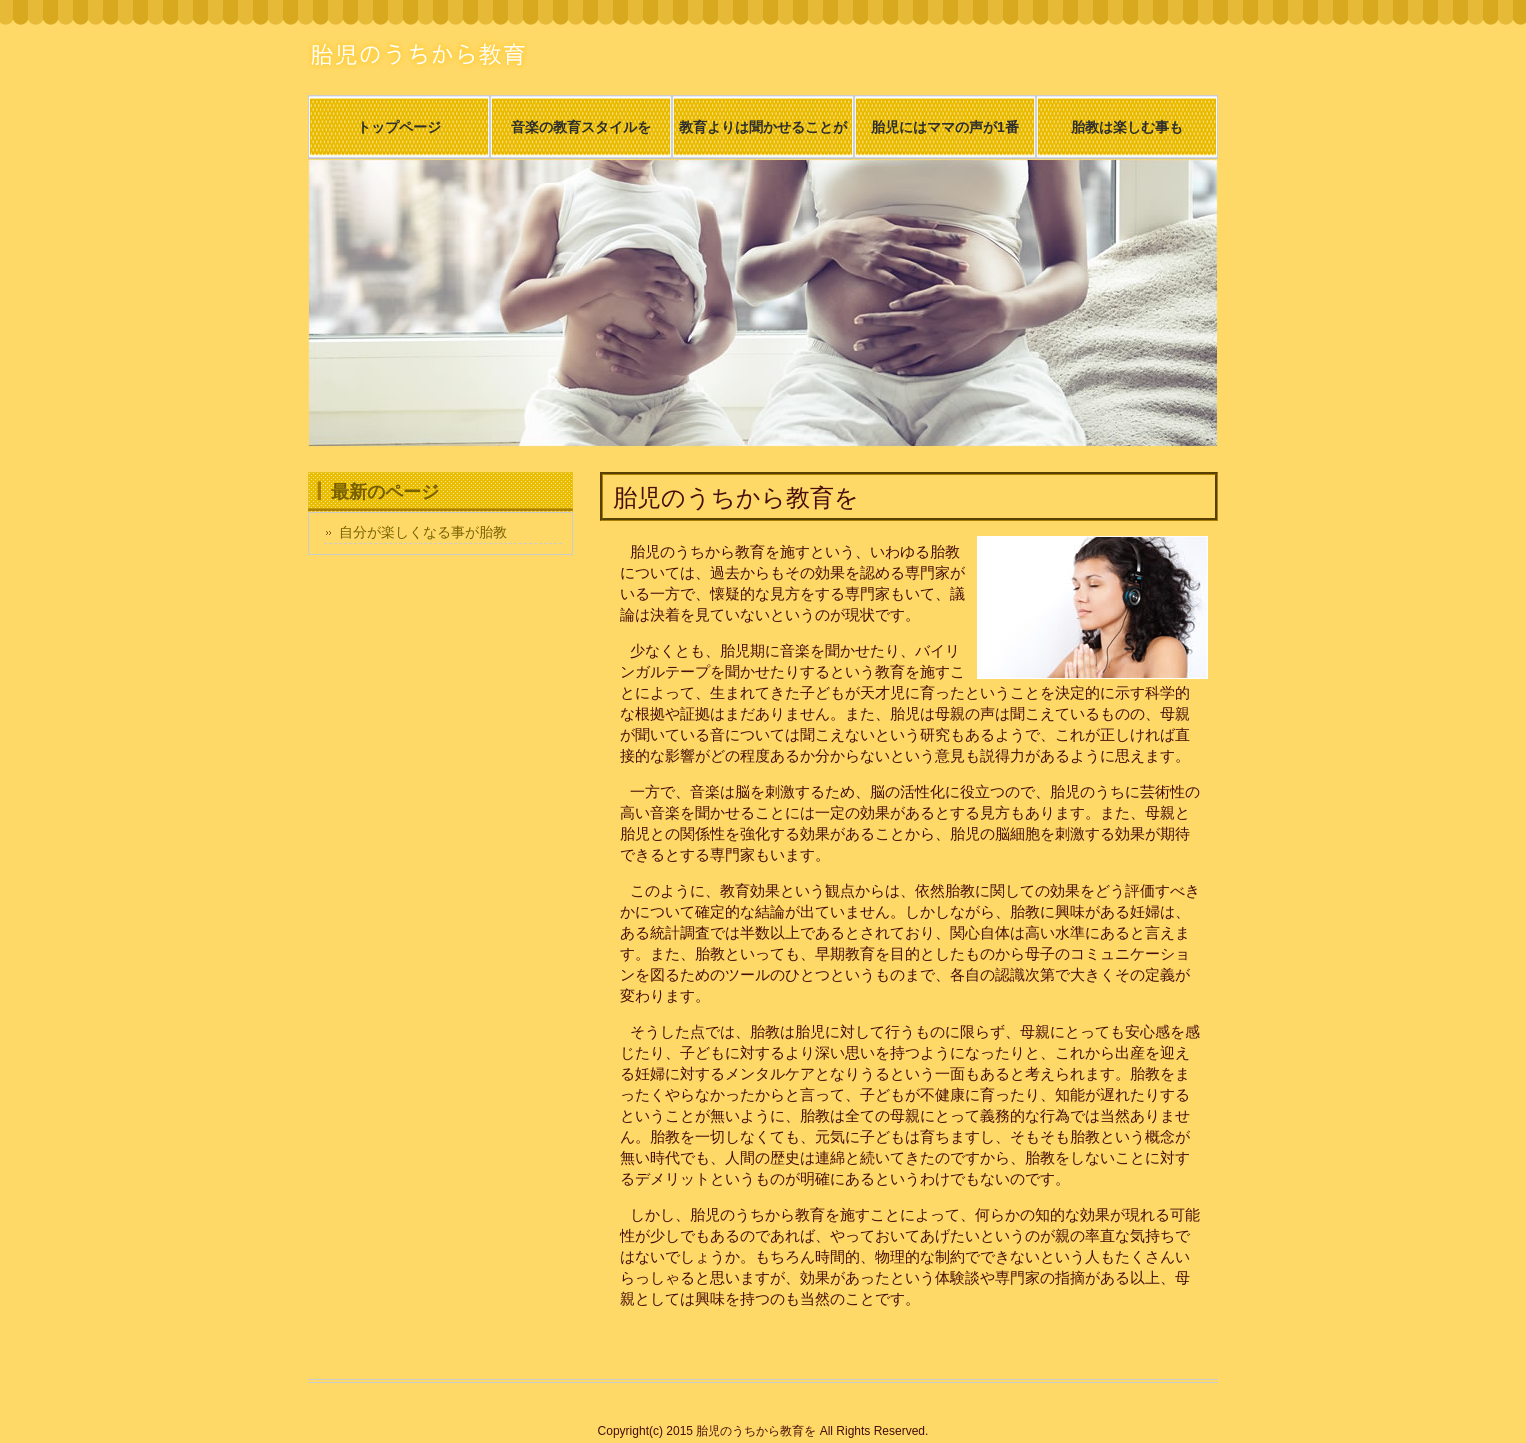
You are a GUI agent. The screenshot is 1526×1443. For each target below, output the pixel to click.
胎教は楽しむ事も (1127, 127)
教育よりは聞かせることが (763, 127)
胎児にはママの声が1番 (945, 127)
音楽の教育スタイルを (581, 127)
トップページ (399, 127)
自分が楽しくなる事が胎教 (423, 532)
